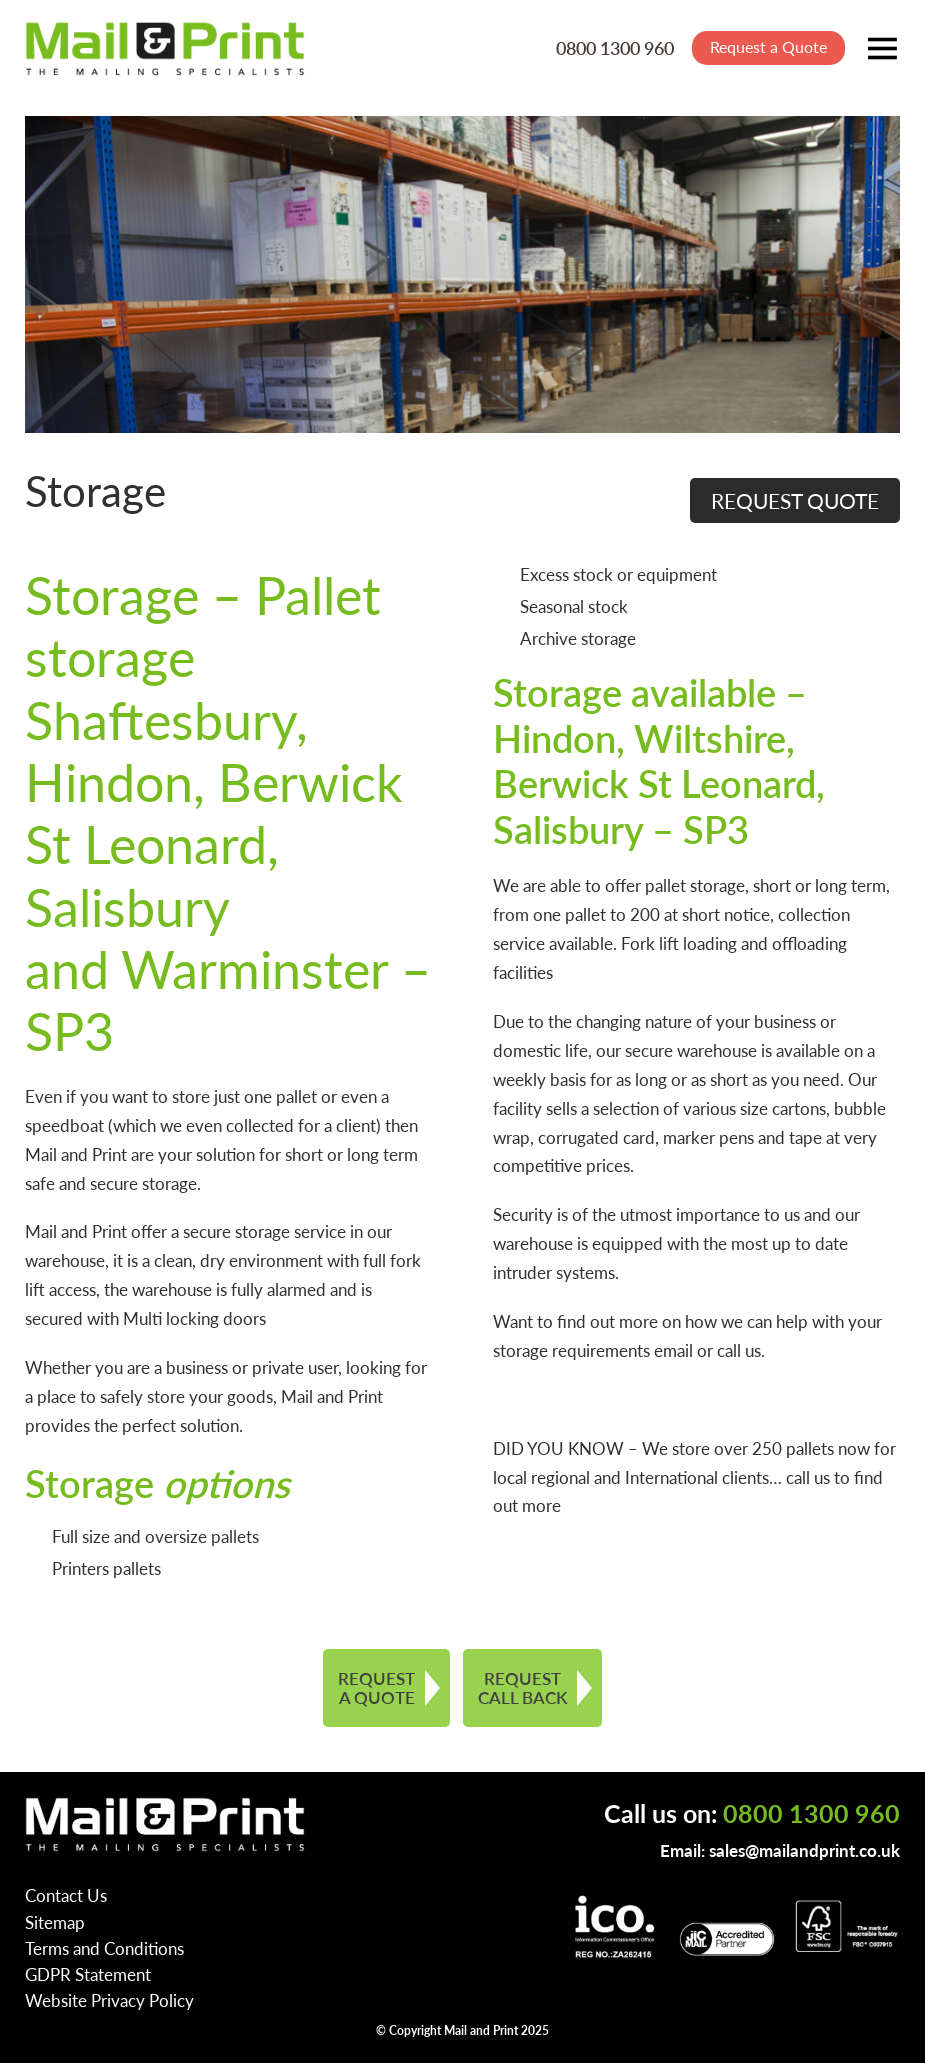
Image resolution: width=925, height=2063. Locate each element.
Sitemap (55, 1922)
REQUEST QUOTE (795, 500)
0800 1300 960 (615, 47)
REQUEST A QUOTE (376, 1687)
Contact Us (66, 1895)
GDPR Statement (88, 1974)
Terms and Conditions (104, 1948)
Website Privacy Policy (109, 2000)
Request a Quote (768, 46)
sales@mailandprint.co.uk (804, 1850)
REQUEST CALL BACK (522, 1687)
